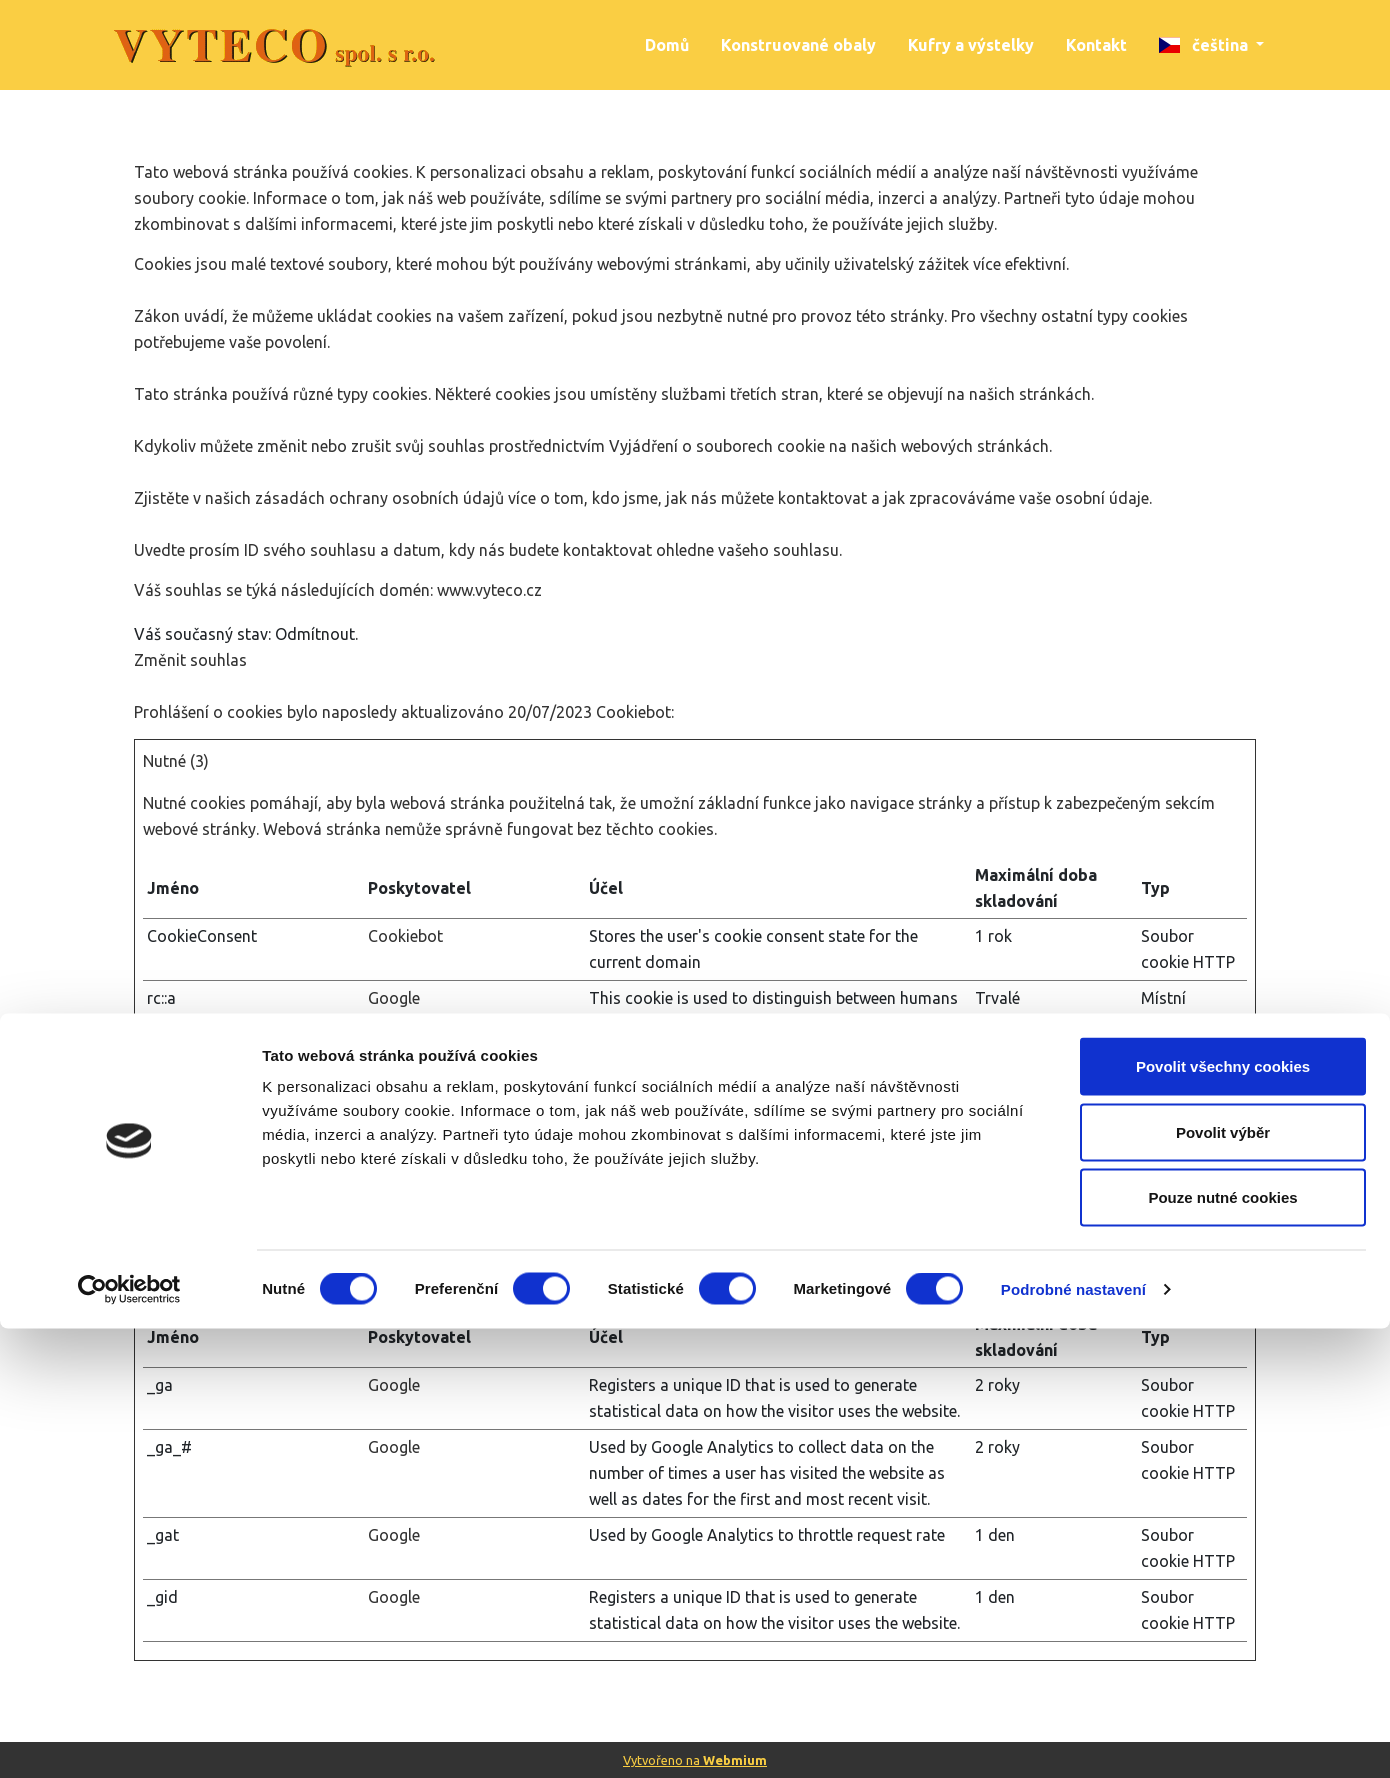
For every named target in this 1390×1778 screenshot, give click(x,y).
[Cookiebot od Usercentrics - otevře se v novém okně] (129, 1739)
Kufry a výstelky (971, 45)
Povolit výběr (1223, 1581)
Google (394, 998)
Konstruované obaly (798, 45)
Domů (667, 45)
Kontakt (1096, 45)
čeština (1205, 45)
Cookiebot (633, 712)
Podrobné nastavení (1073, 1738)
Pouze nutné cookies (1222, 1646)
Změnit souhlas (190, 660)
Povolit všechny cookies (1223, 1515)
